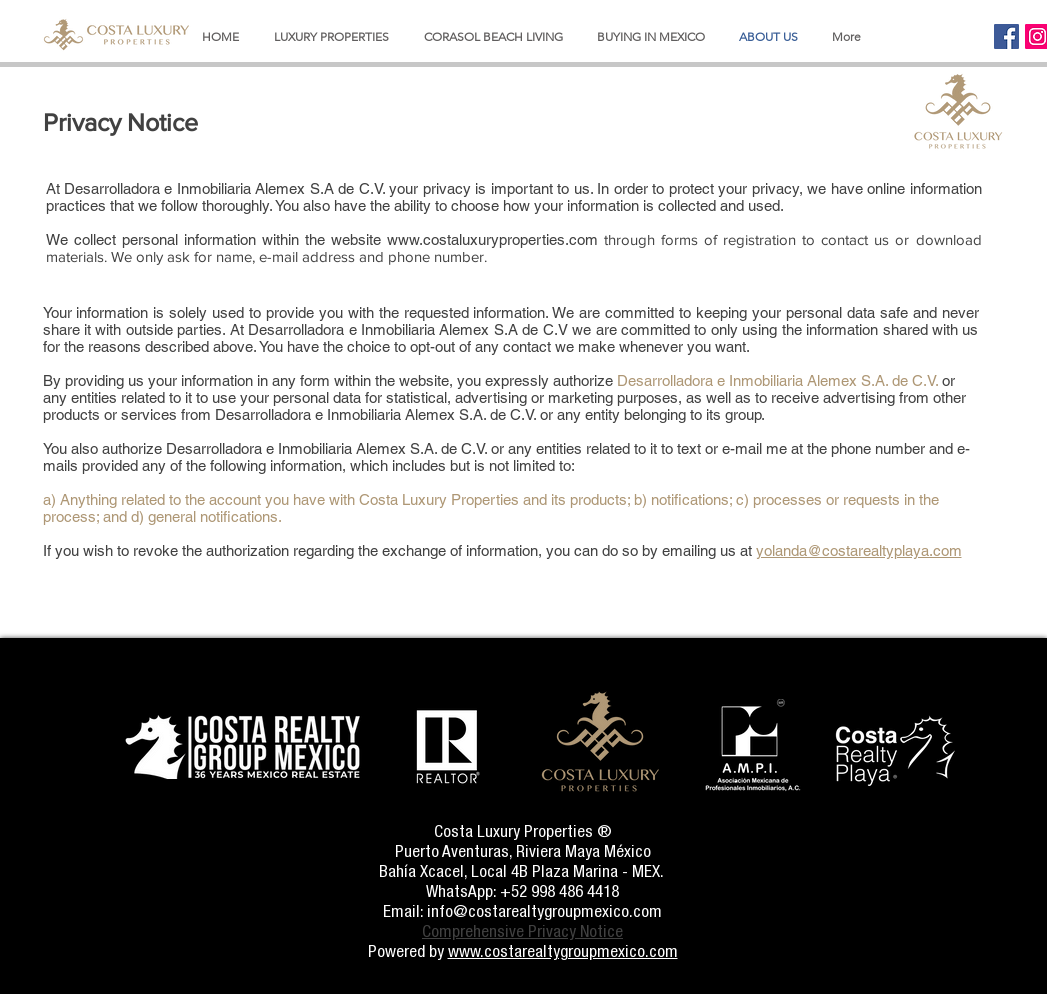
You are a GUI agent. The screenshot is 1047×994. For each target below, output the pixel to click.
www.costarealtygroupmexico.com (563, 951)
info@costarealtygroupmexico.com (544, 911)
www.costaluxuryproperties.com (492, 239)
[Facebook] (1006, 36)
